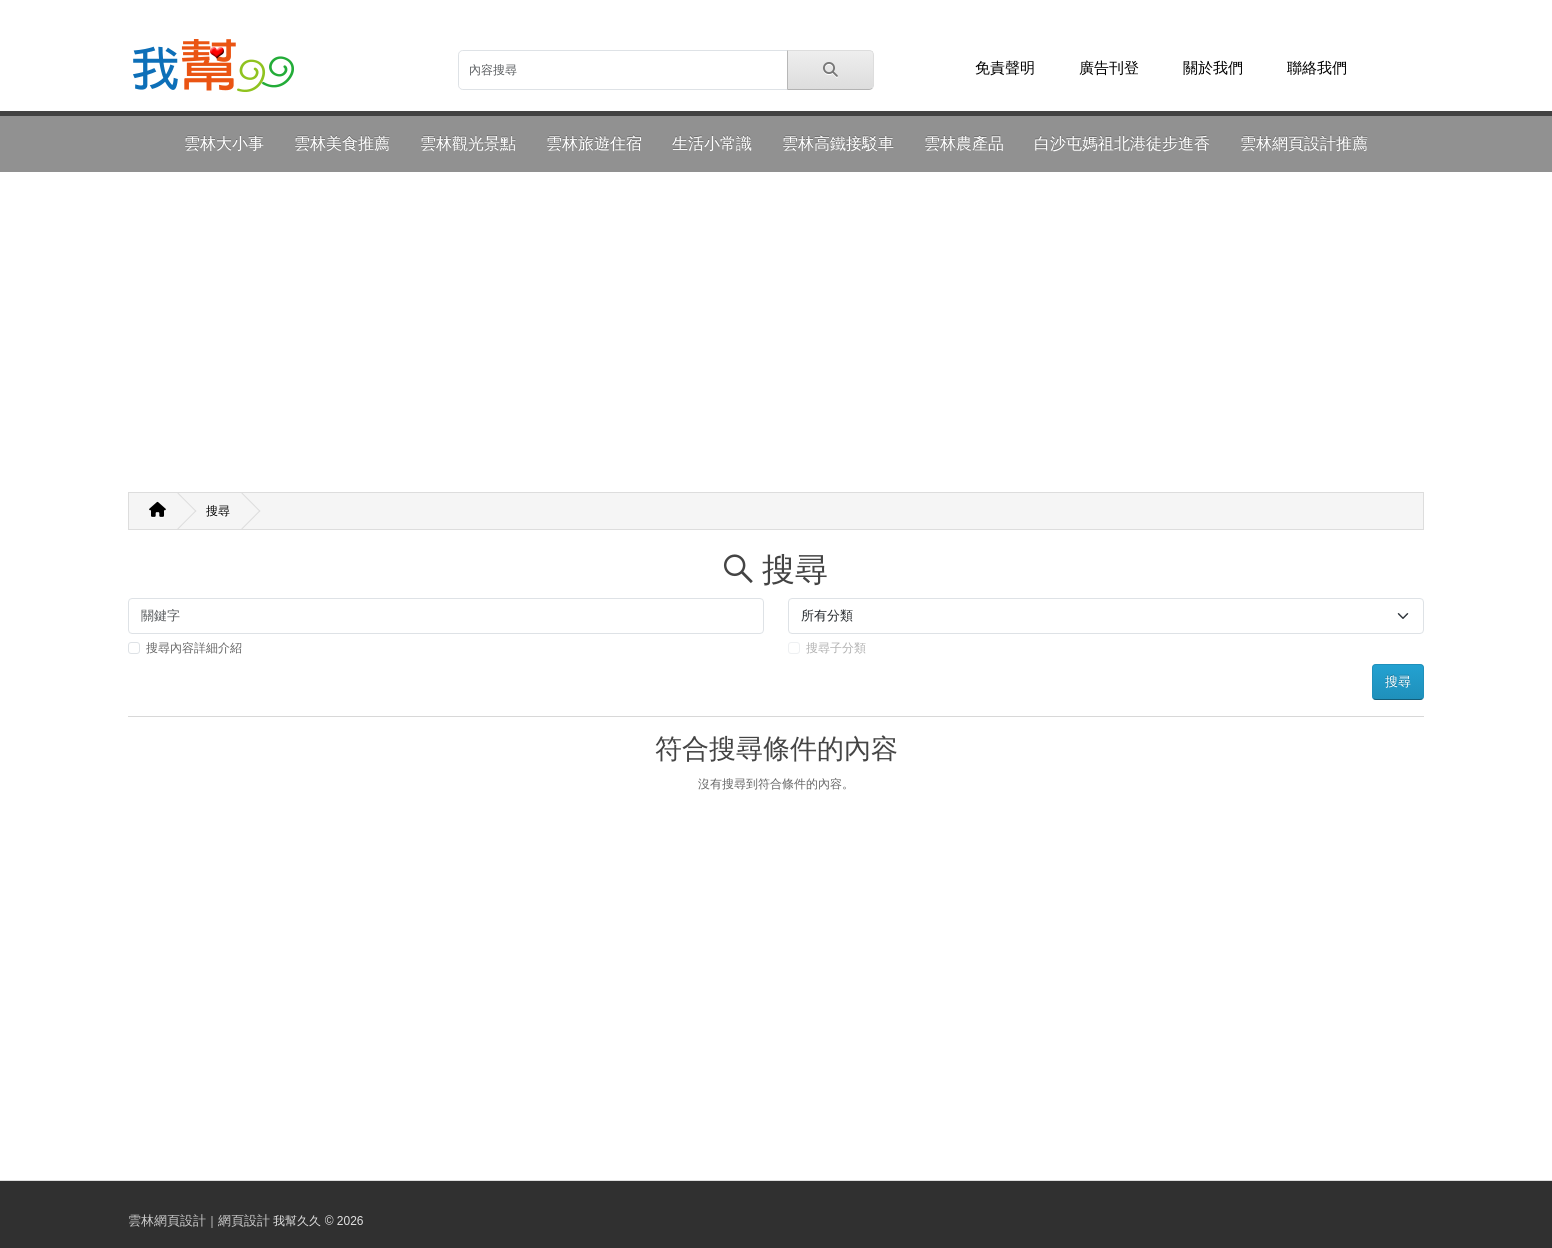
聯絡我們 (1317, 68)
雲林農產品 (964, 143)
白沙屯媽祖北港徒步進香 (1122, 143)
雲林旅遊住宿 (594, 143)
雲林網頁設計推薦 (1304, 143)
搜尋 (218, 511)
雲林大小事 (224, 143)
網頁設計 (244, 1220)
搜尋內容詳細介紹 (194, 648)
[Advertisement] (776, 332)
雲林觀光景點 (468, 143)
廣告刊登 (1109, 68)
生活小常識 (712, 143)
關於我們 (1213, 68)
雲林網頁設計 (167, 1220)
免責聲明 (1005, 68)
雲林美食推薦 (342, 143)
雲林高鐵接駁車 (838, 143)
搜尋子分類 (836, 648)
